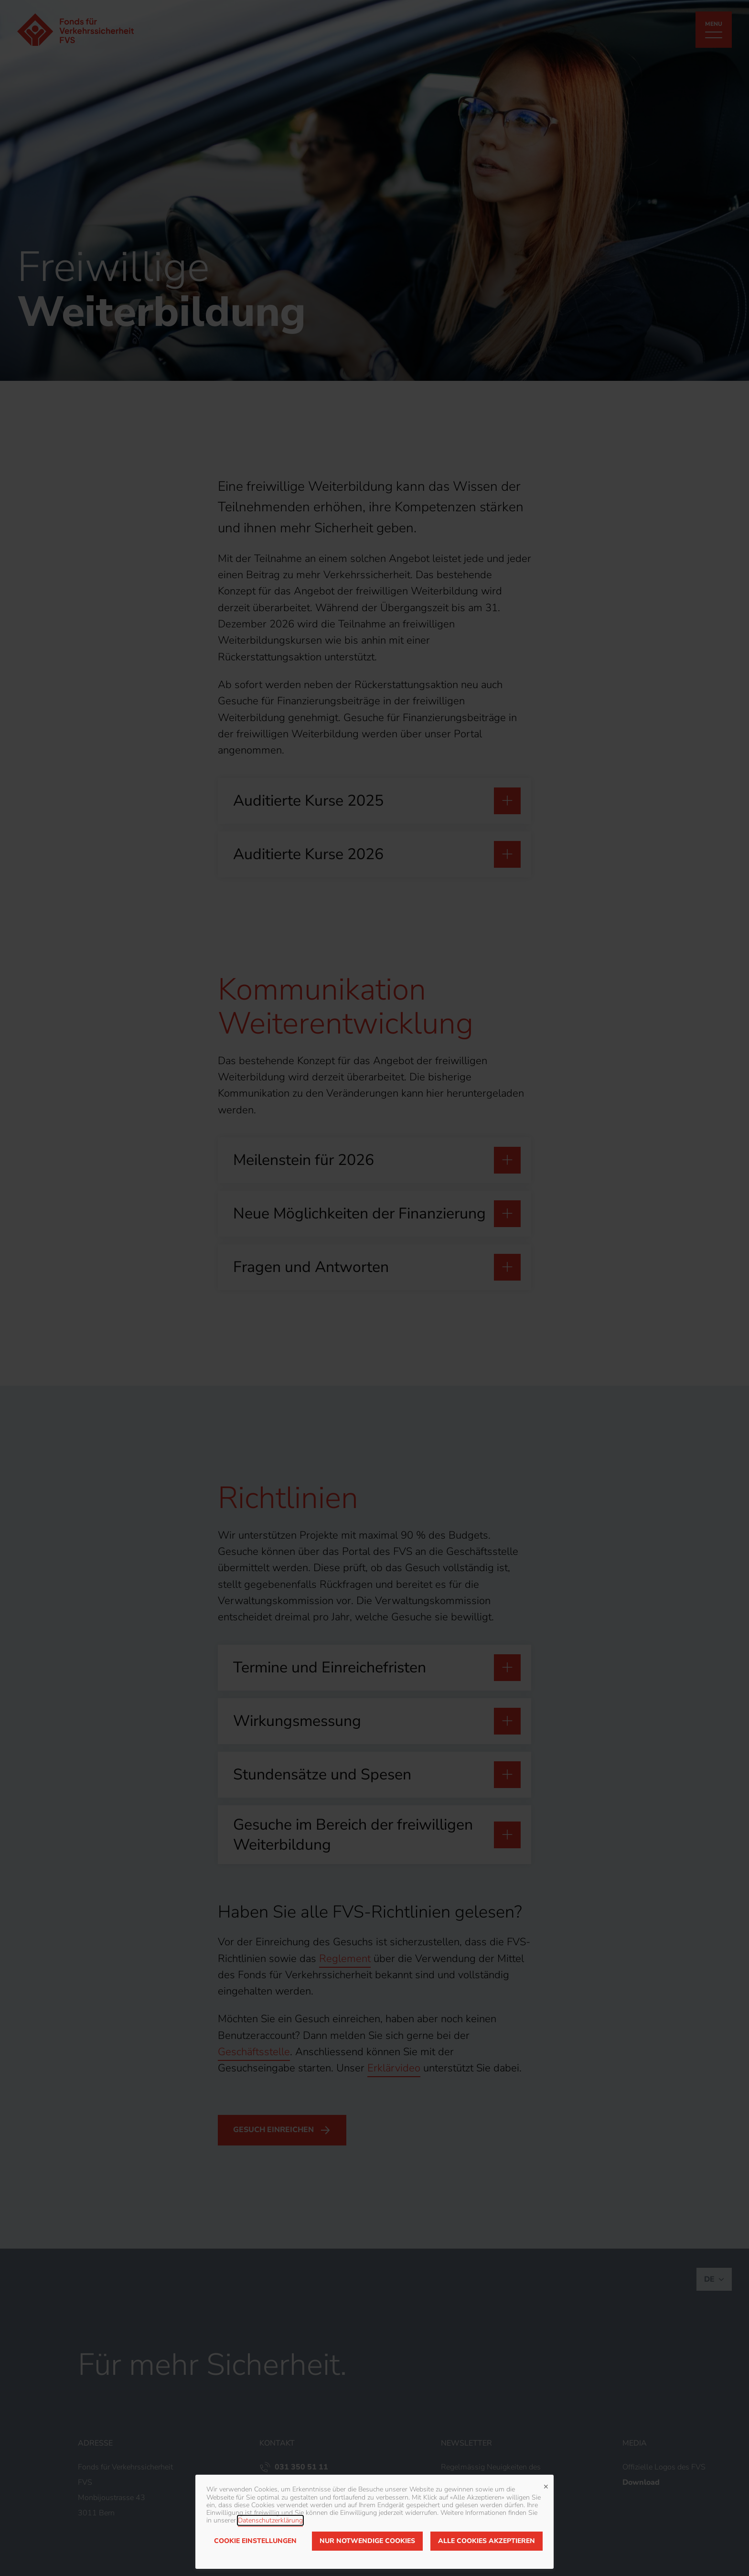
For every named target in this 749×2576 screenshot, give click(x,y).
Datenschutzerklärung (270, 2520)
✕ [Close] (546, 2485)
